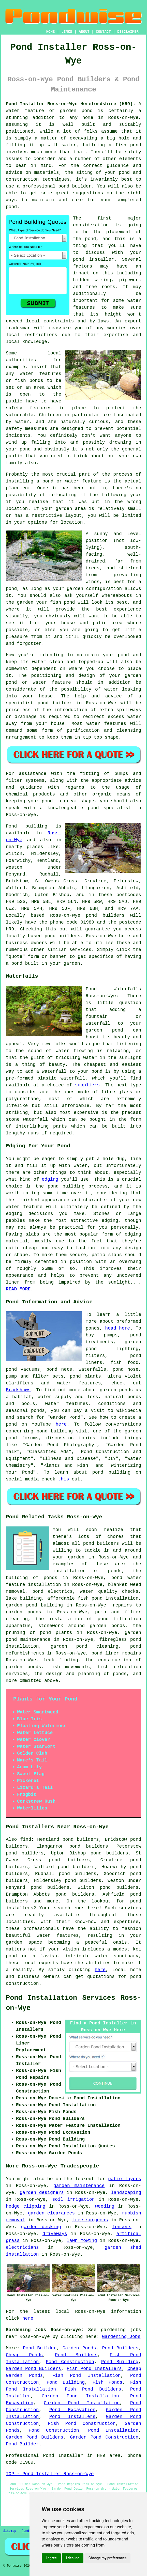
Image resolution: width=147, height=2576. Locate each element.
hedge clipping (25, 2206)
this (63, 1479)
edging (50, 1179)
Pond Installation (113, 2430)
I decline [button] (72, 2558)
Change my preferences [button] (107, 2558)
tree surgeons (90, 2220)
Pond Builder (39, 2348)
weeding (104, 2206)
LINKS (66, 32)
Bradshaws (18, 1390)
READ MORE (18, 1289)
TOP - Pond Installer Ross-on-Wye (50, 2473)
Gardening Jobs (121, 2336)
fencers (121, 2226)
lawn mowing (82, 2240)
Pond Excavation (72, 2409)
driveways (54, 2233)
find (25, 1839)
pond (16, 963)
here (61, 1424)
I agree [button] (51, 2558)
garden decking (41, 2226)
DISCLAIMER (128, 32)
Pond (11, 826)
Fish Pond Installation (86, 2375)
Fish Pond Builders (93, 2389)
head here (117, 1328)
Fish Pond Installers (94, 2368)
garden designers (42, 2192)
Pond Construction (70, 2361)
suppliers (87, 1085)
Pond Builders (120, 2348)
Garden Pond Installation (80, 2396)
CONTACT (103, 32)
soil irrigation (73, 2199)
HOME (50, 32)
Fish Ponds (107, 2382)
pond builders (105, 915)
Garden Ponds (79, 2348)
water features (58, 1935)
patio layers (124, 2178)
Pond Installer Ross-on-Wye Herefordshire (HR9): (71, 103)
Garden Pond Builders (33, 2368)
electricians (22, 2247)
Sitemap (9, 2531)
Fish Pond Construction (81, 2423)
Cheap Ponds (24, 2355)
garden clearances (51, 2213)
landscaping (126, 2192)
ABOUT (84, 32)
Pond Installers (72, 2416)
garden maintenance (79, 2185)
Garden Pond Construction (104, 2437)
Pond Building (120, 2361)
